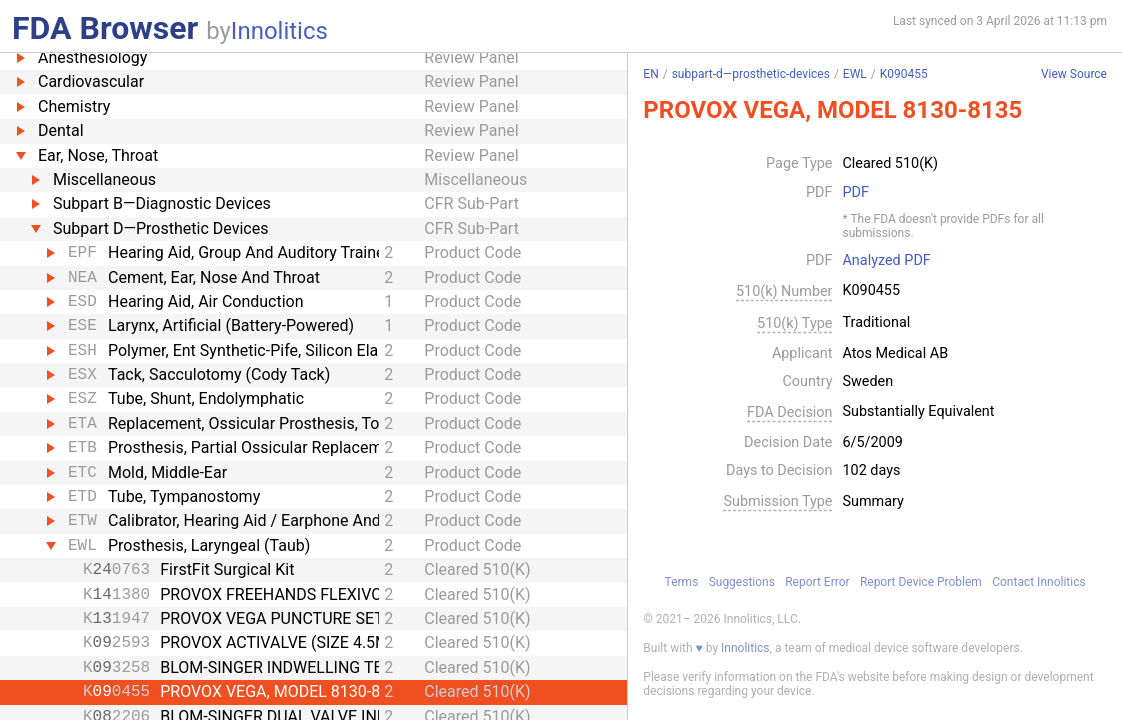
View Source (1074, 74)
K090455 (904, 74)
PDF (855, 193)
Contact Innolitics (1038, 582)
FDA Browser (105, 28)
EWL (855, 74)
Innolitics (279, 31)
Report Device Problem (921, 582)
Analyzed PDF (886, 261)
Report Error (817, 582)
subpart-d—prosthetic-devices (751, 74)
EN (650, 74)
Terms (682, 582)
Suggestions (742, 582)
